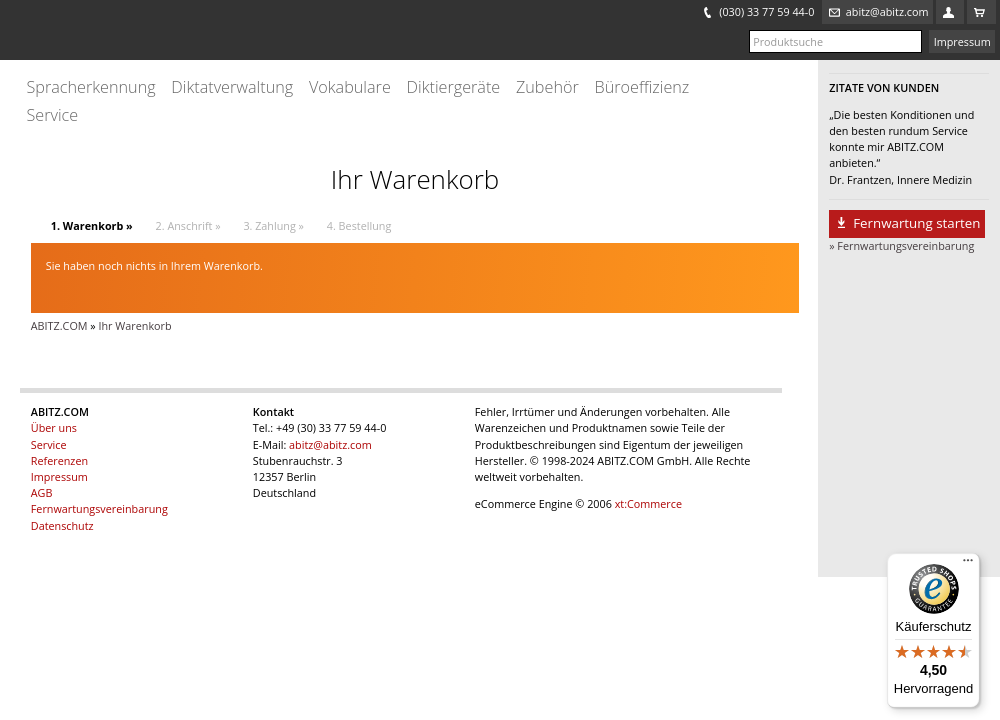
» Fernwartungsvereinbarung (901, 245)
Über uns (54, 427)
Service (52, 115)
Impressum (962, 41)
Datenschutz (62, 525)
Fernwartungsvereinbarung (99, 508)
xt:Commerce (648, 503)
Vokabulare (350, 87)
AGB (42, 492)
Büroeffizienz (642, 87)
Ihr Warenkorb (134, 325)
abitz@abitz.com (330, 444)
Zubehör (547, 87)
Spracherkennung (90, 87)
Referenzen (59, 460)
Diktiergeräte (454, 87)
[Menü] (968, 565)
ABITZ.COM (59, 325)
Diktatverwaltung (232, 87)
